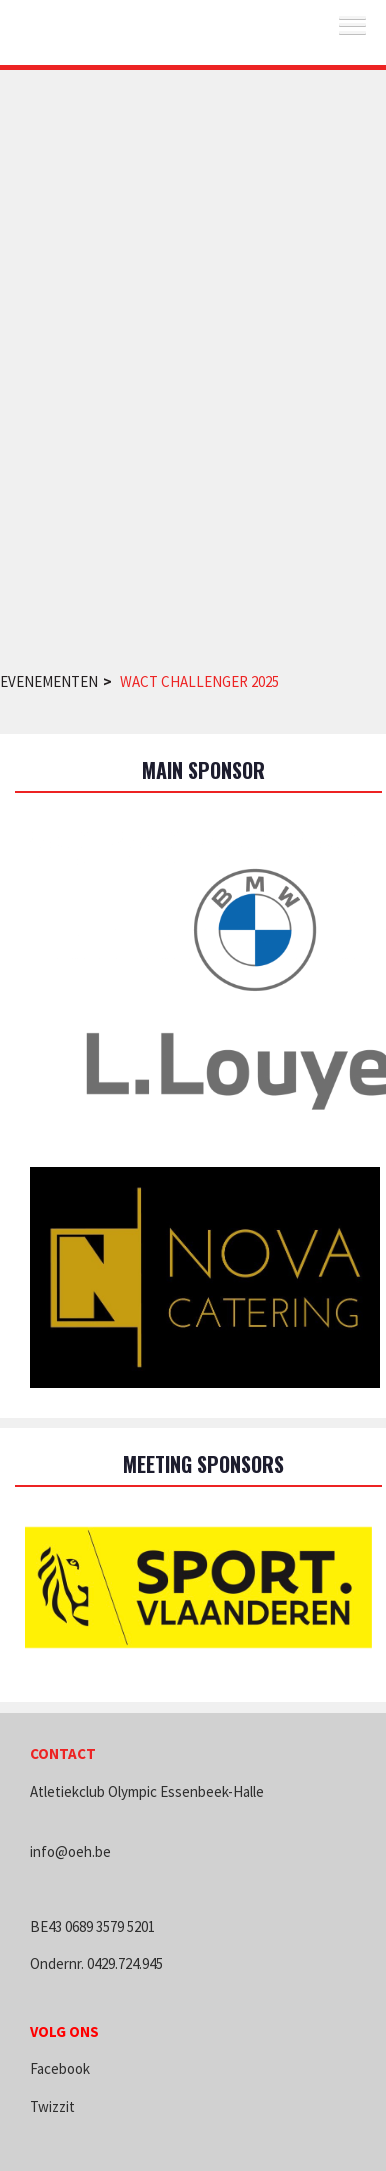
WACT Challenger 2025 (199, 681)
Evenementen (49, 681)
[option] (198, 1587)
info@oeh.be (70, 1851)
